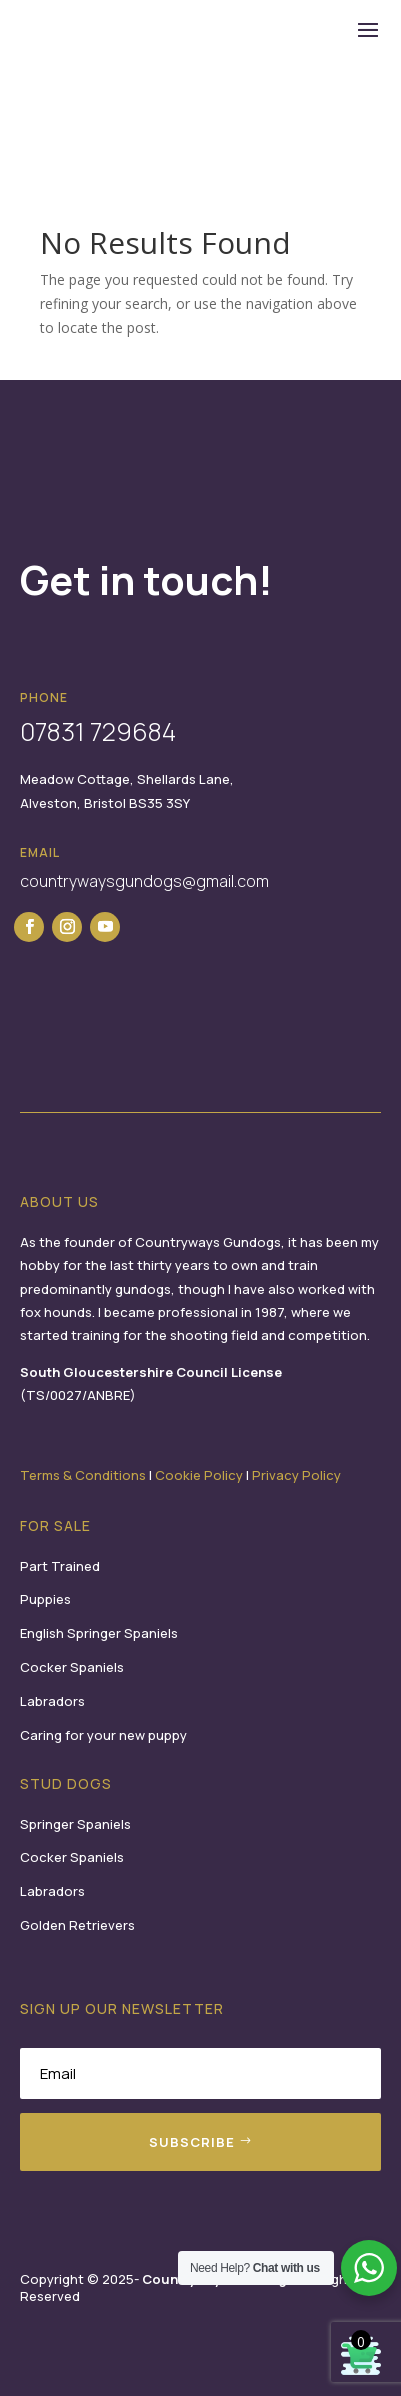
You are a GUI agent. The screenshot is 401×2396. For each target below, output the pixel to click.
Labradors (52, 1701)
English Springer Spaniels (99, 1633)
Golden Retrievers (77, 1925)
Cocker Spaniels (72, 1667)
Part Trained (60, 1566)
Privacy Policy (296, 1475)
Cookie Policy (199, 1475)
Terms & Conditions (83, 1475)
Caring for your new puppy (103, 1735)
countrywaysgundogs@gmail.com (144, 881)
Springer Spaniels (75, 1824)
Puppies (45, 1599)
